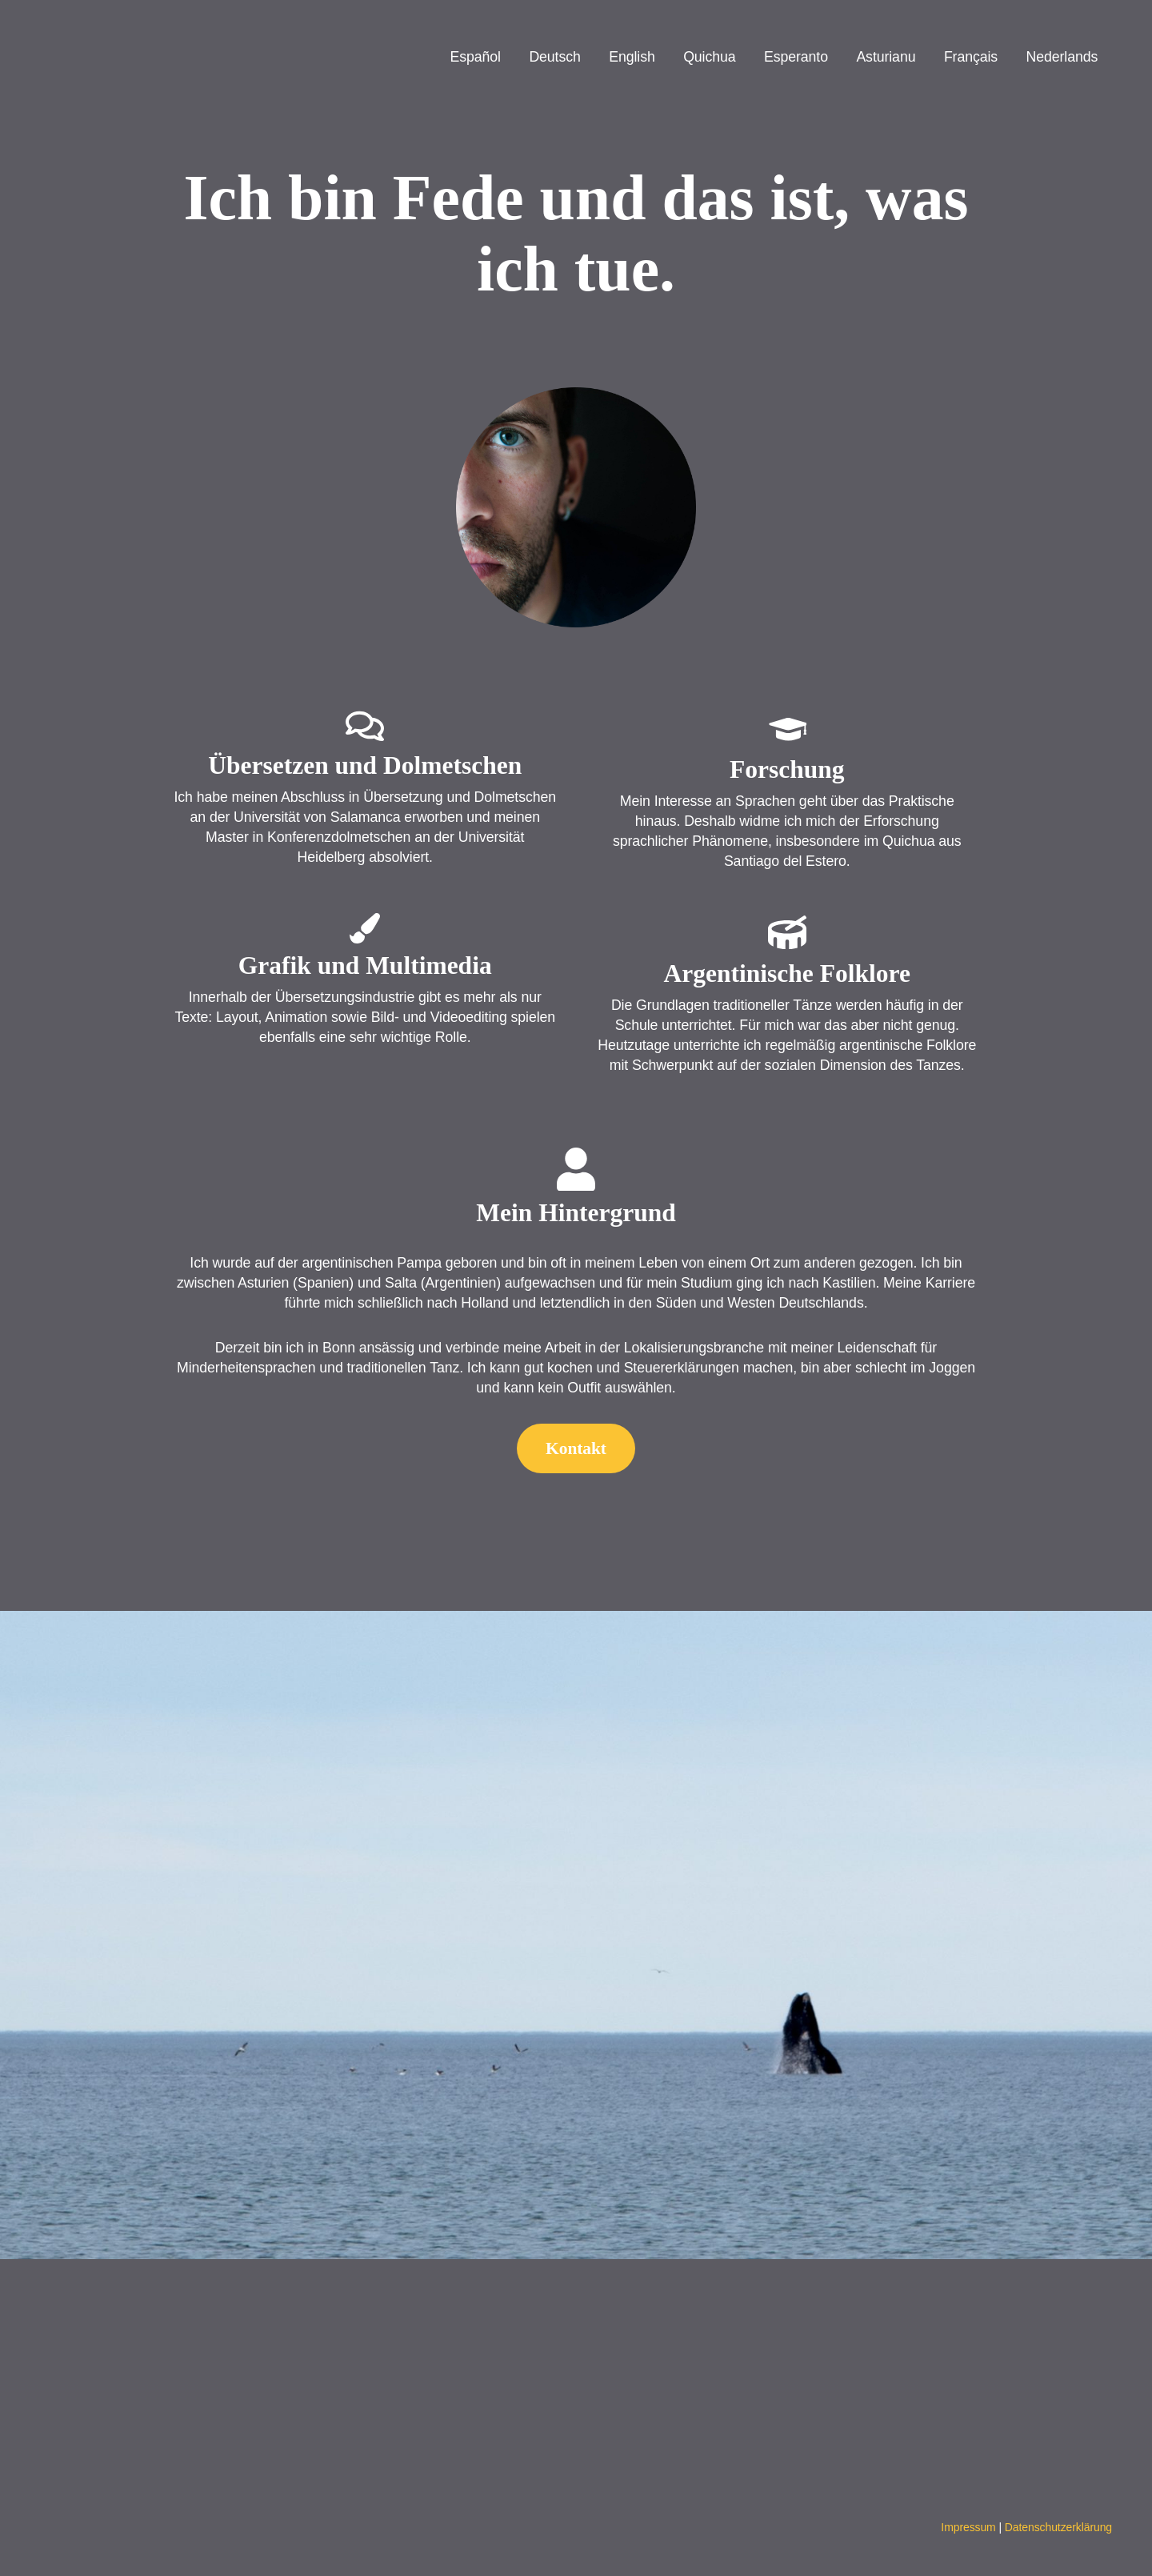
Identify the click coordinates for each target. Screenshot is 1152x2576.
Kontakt (576, 1448)
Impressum (968, 2527)
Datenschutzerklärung (1058, 2527)
